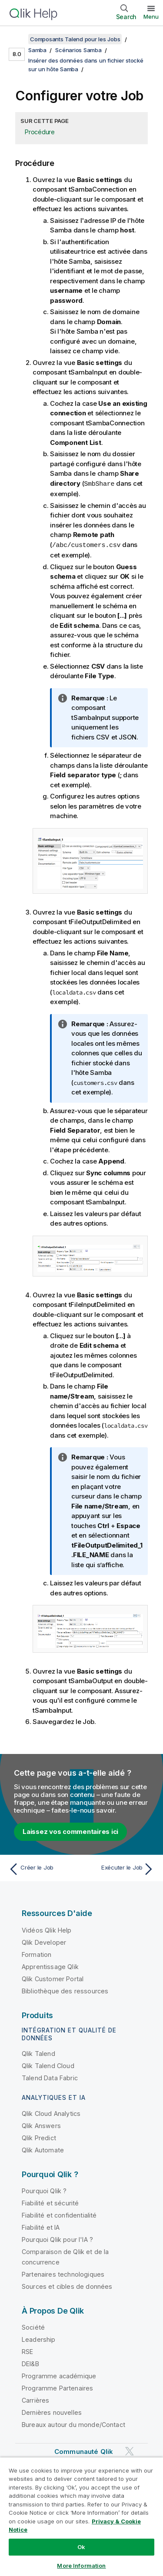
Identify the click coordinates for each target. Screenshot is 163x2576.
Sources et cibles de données (67, 2285)
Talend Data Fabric (50, 2077)
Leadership (39, 2338)
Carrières (35, 2399)
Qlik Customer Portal (52, 1978)
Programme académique (59, 2375)
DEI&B (30, 2363)
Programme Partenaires (57, 2387)
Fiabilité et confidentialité (59, 2214)
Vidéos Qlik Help (47, 1929)
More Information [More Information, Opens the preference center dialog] (81, 2565)
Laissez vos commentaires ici (70, 1831)
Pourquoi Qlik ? (44, 2190)
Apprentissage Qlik (50, 1965)
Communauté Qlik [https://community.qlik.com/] (83, 2451)
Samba (37, 49)
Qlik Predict (39, 2137)
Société (33, 2326)
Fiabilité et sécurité (50, 2202)
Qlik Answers (41, 2124)
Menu (151, 16)
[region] (81, 2516)
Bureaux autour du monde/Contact (73, 2423)
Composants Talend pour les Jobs (75, 39)
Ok (81, 2546)
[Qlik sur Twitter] (129, 2450)
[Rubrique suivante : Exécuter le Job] (119, 1868)
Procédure (40, 132)
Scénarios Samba (78, 49)
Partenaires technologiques (63, 2273)
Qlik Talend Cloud (48, 2065)
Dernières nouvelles (52, 2411)
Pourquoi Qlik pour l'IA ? (57, 2238)
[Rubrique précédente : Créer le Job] (43, 1868)
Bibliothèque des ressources (65, 1990)
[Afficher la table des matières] (17, 39)
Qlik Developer (44, 1941)
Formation (36, 1953)
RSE (27, 2350)
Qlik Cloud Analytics (51, 2112)
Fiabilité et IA (41, 2226)
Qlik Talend (38, 2052)
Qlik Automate (43, 2149)
